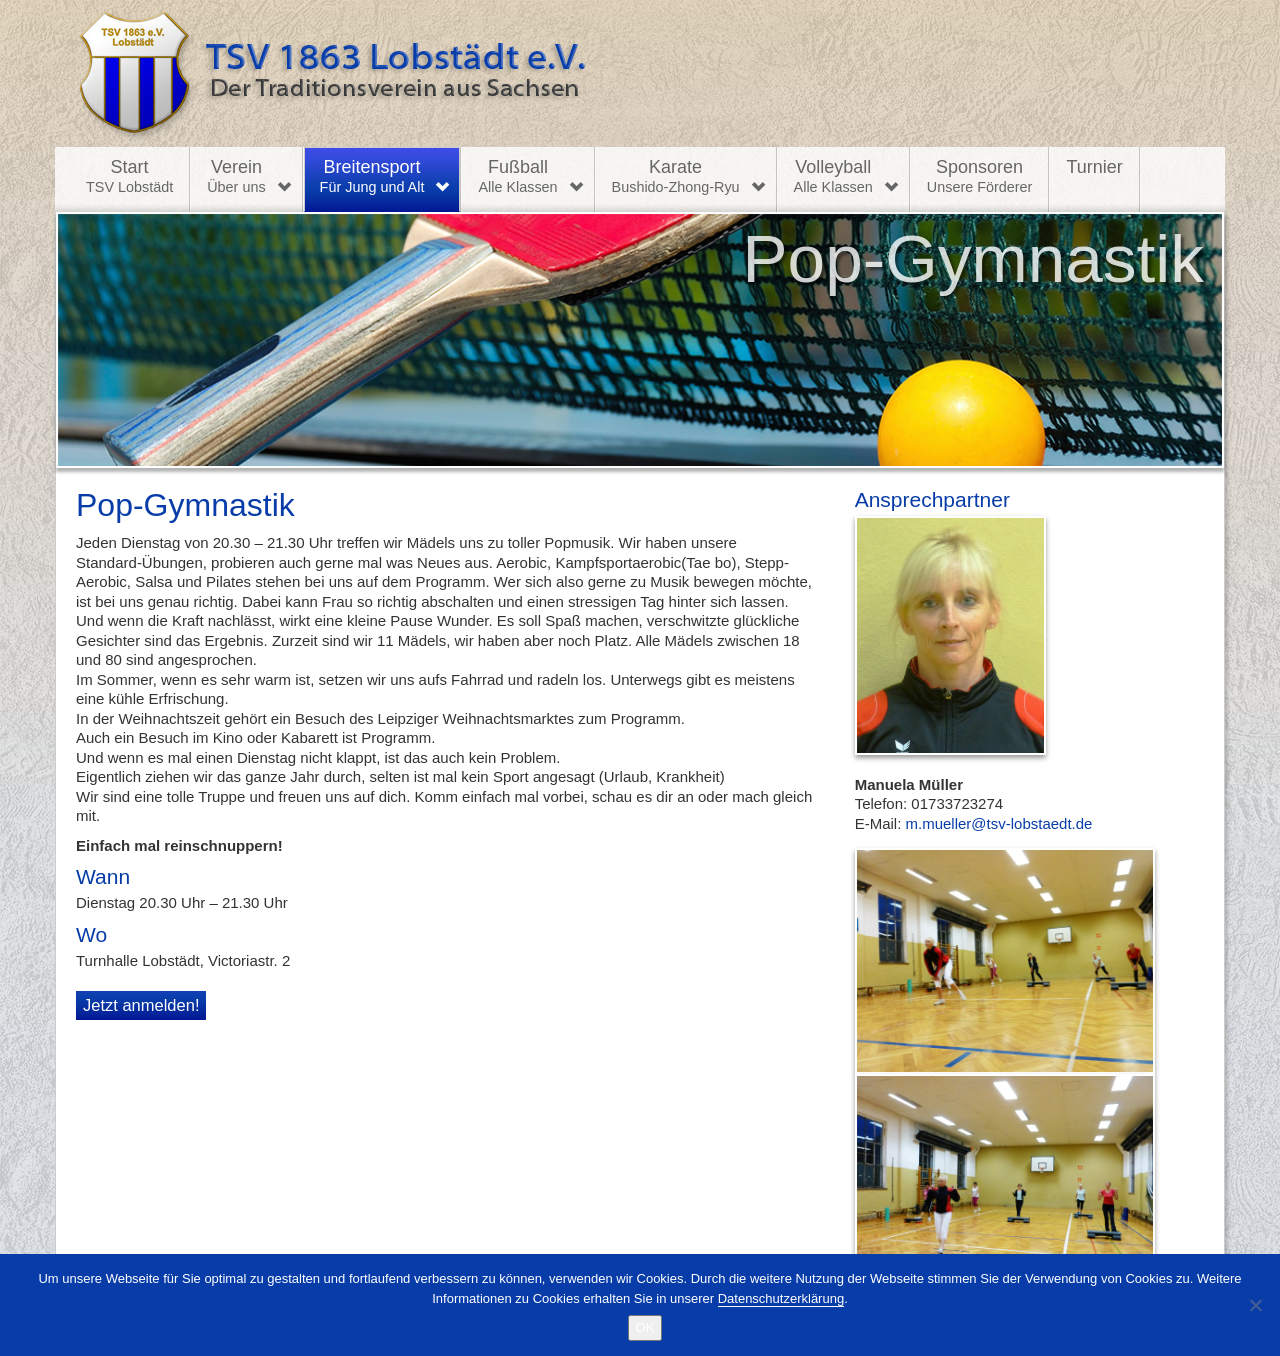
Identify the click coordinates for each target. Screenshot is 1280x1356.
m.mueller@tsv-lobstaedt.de (999, 823)
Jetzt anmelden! (141, 1005)
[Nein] (1255, 1305)
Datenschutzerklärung (781, 1298)
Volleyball (833, 177)
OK (645, 1327)
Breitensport (372, 177)
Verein (236, 177)
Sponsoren (980, 177)
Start (129, 177)
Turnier (1094, 167)
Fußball (517, 177)
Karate (676, 177)
